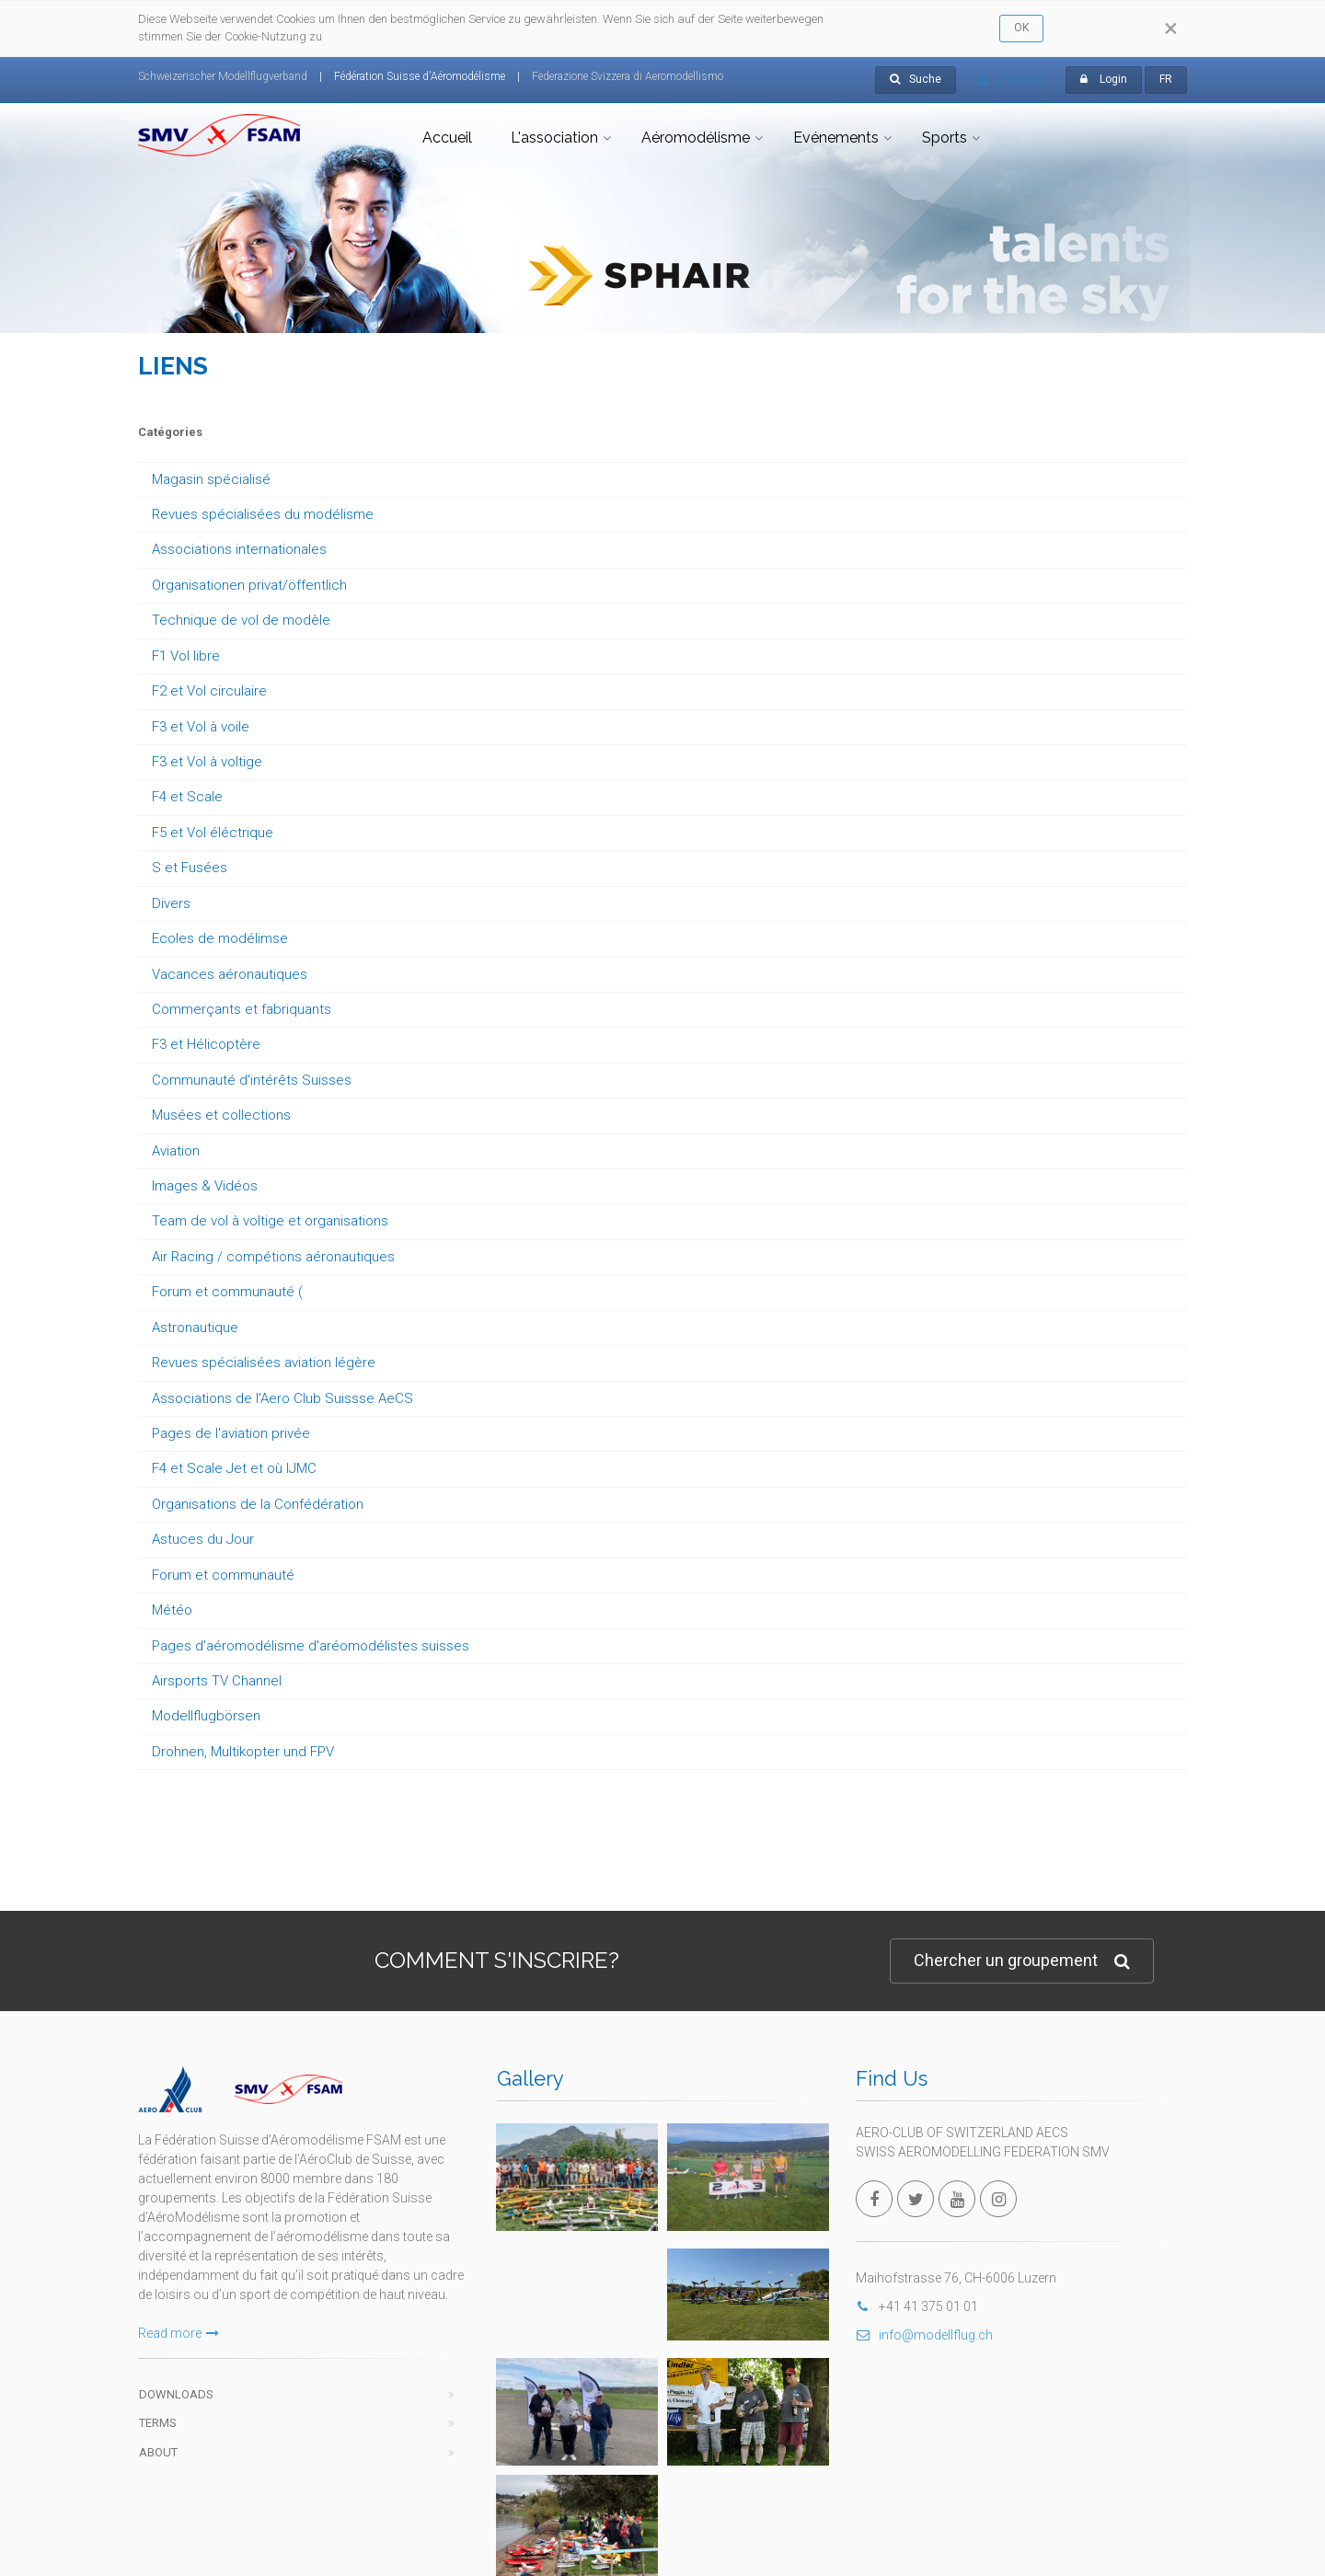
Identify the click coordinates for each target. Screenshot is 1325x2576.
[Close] (1171, 28)
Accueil (447, 137)
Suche (915, 79)
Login (1113, 79)
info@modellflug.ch (924, 2335)
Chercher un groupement (1022, 1961)
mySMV (1010, 80)
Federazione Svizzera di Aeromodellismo (627, 76)
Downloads (176, 2394)
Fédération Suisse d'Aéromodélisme (419, 76)
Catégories (170, 432)
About (158, 2452)
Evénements (836, 137)
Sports (944, 137)
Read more (178, 2333)
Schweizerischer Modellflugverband (222, 76)
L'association (554, 137)
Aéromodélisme (695, 137)
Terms (158, 2423)
